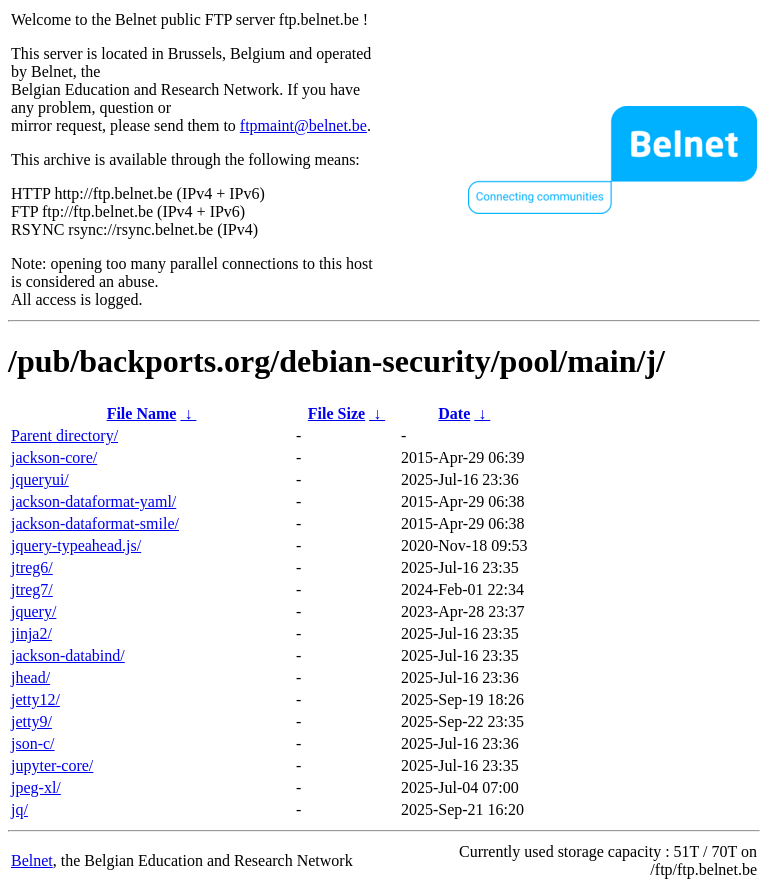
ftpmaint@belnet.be (303, 125)
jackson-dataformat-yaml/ (93, 501)
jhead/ (30, 677)
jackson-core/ (54, 457)
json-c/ (33, 743)
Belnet (32, 860)
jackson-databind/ (68, 655)
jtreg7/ (32, 589)
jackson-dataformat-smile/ (95, 523)
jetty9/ (31, 721)
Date (454, 413)
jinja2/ (31, 633)
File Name (142, 413)
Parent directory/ (64, 435)
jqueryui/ (40, 479)
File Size (336, 413)
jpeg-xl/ (36, 787)
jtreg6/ (32, 567)
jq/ (19, 809)
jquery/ (33, 611)
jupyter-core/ (52, 765)
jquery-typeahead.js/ (76, 545)
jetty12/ (35, 699)
